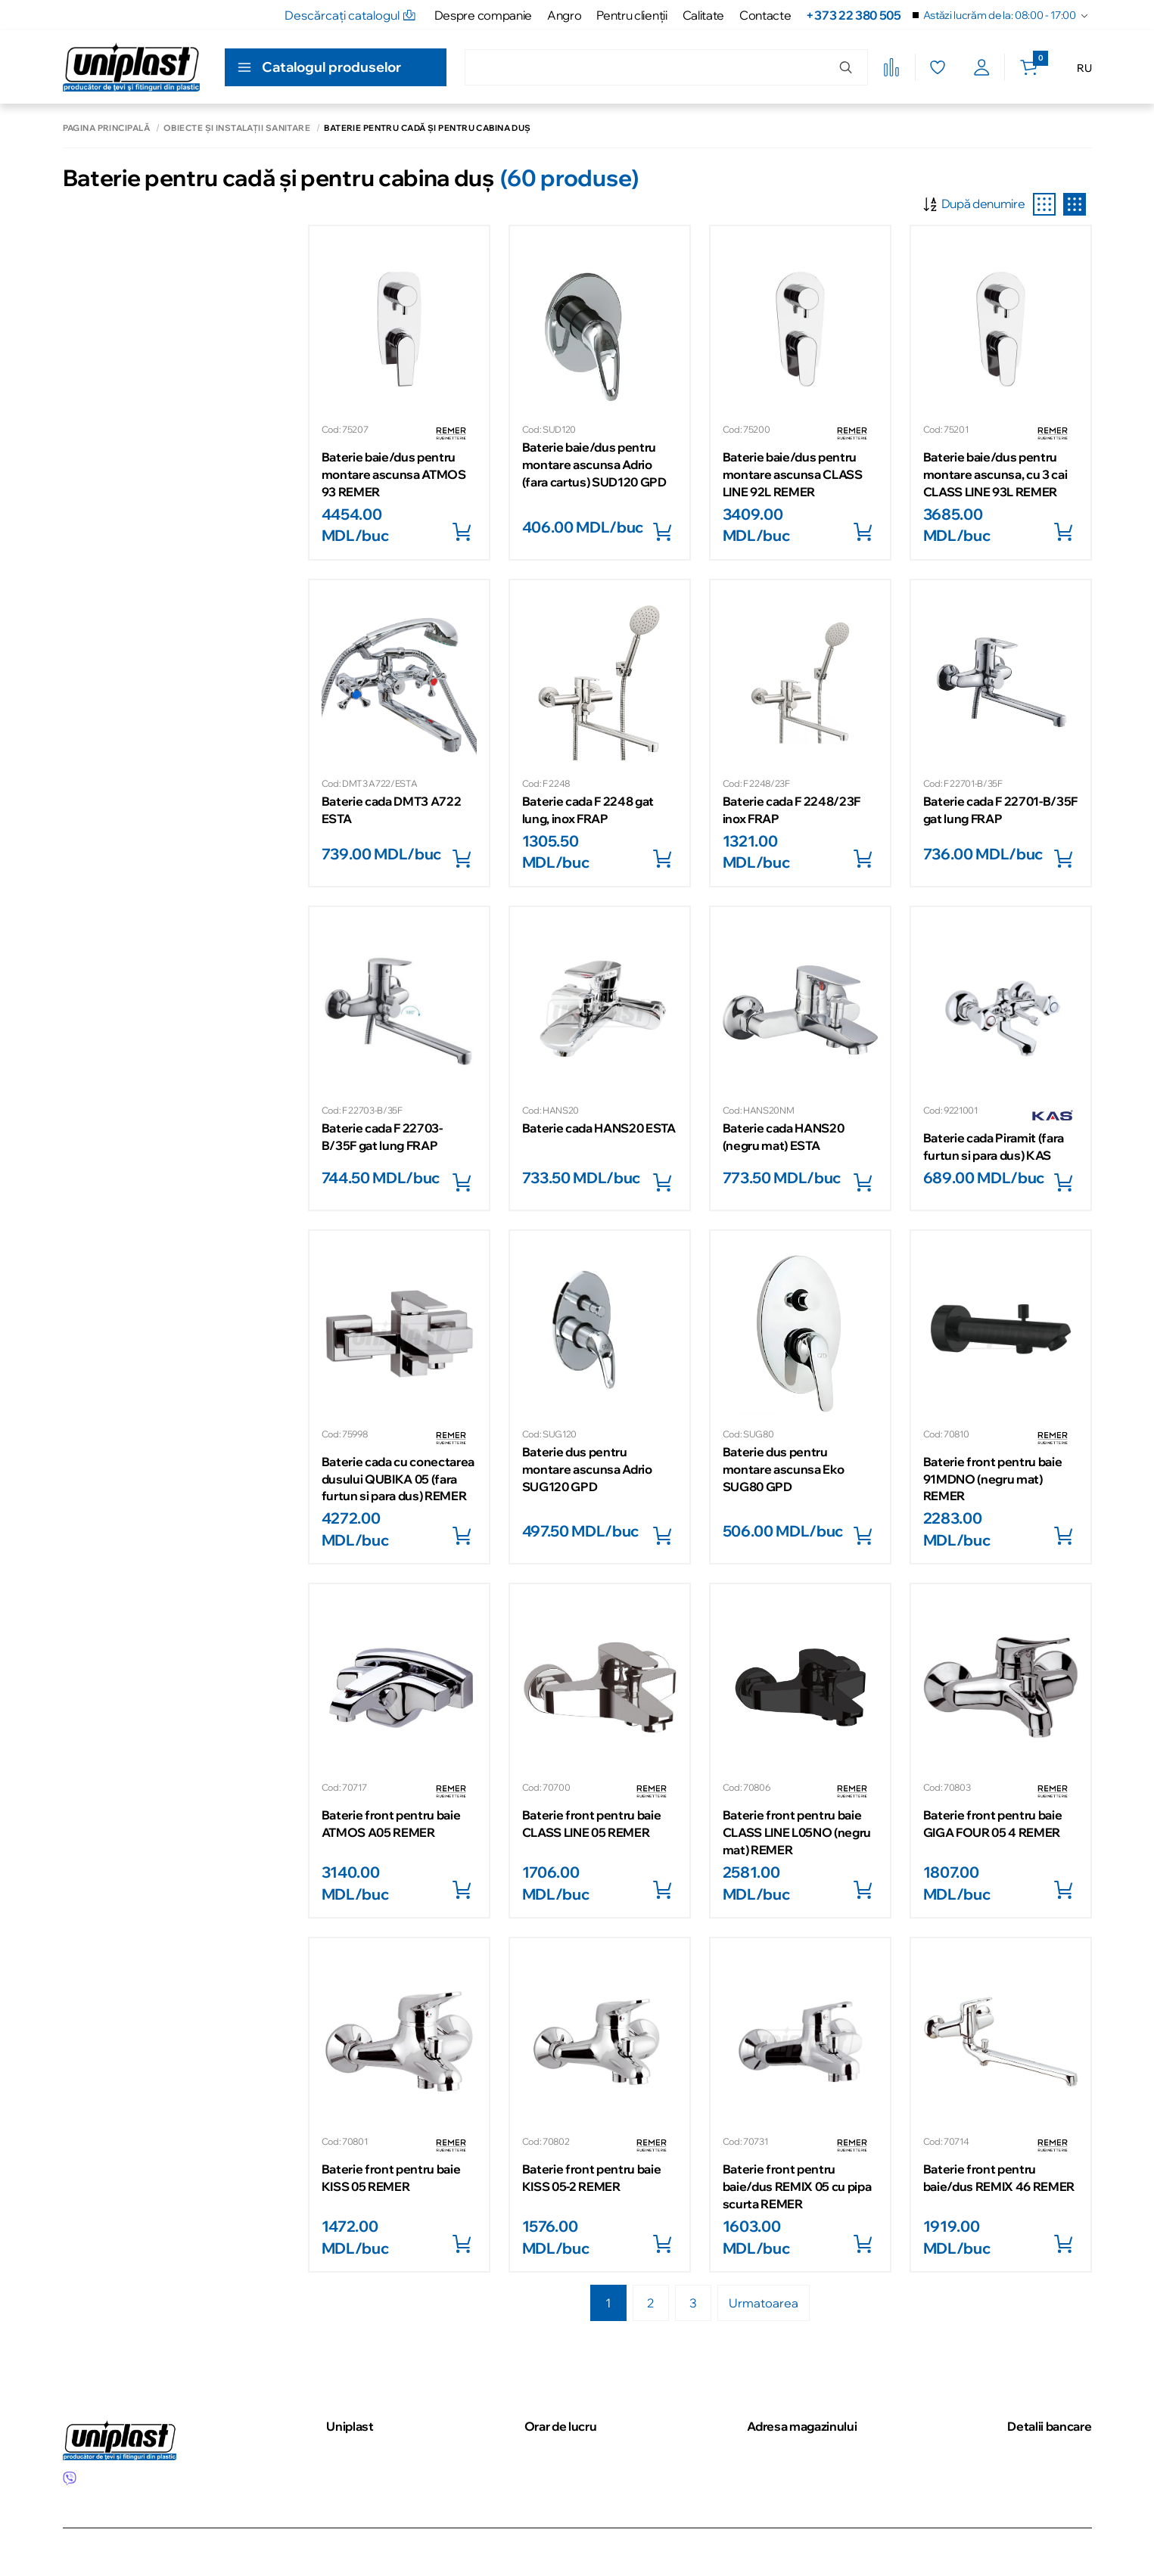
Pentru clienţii (631, 15)
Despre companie (483, 15)
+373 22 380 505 (853, 15)
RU (1084, 68)
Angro (564, 15)
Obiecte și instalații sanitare (236, 128)
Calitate (703, 15)
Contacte (765, 15)
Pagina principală (106, 128)
